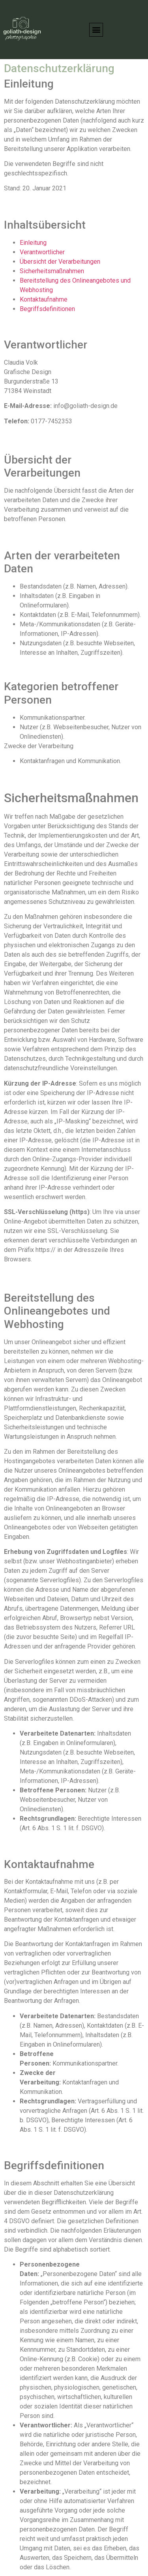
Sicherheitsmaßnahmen (52, 271)
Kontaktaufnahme (43, 299)
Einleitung (33, 242)
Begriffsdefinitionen (47, 309)
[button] (96, 30)
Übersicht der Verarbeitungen (60, 261)
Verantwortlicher (42, 252)
